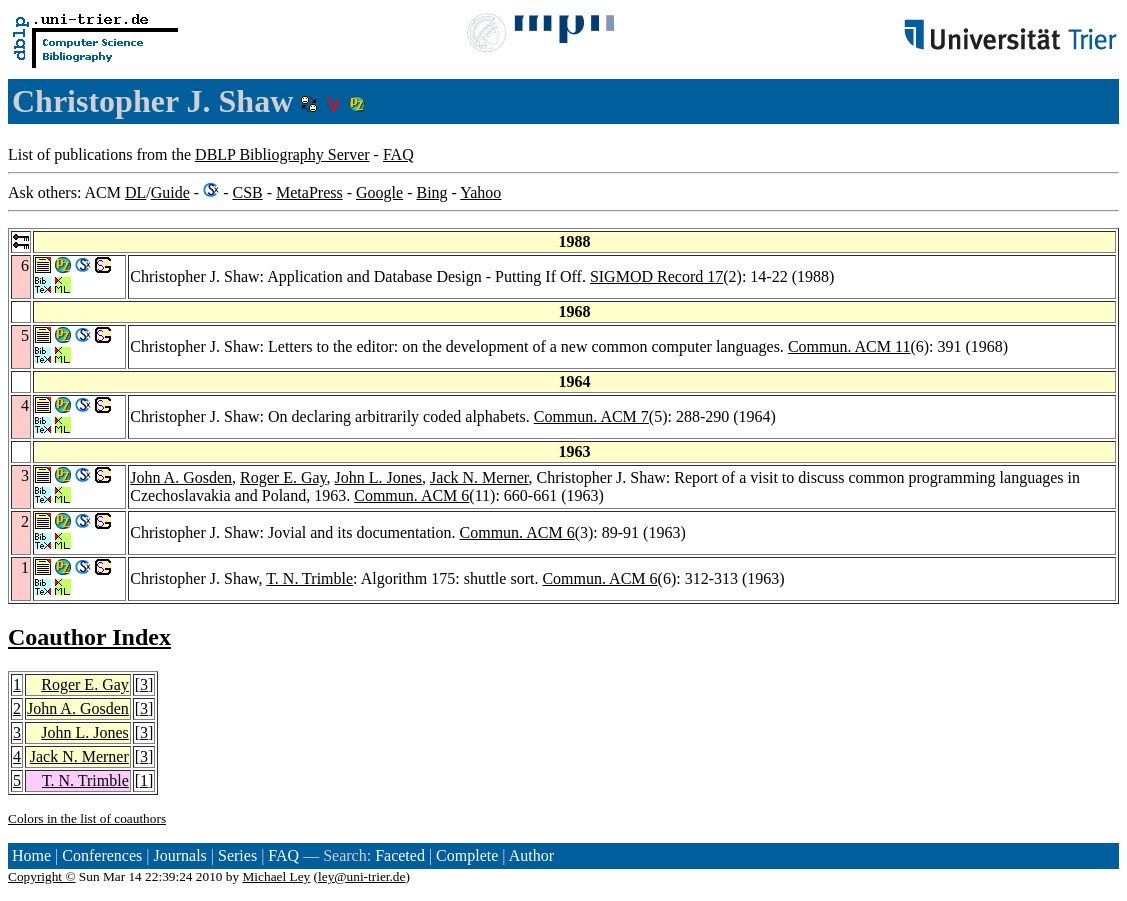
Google (379, 192)
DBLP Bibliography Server (282, 154)
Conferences (102, 855)
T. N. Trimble (309, 578)
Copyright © (42, 876)
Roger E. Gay (283, 477)
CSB (247, 192)
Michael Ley (277, 876)
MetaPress (309, 192)
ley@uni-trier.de (361, 876)
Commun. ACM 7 (591, 416)
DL (135, 192)
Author (531, 855)
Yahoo (480, 192)
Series (237, 855)
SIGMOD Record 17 (656, 276)
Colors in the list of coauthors (87, 818)
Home (31, 855)
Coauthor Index (89, 637)
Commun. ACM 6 (411, 495)
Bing (431, 192)
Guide (170, 192)
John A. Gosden (181, 477)
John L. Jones (379, 477)
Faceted (400, 855)
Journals (179, 855)
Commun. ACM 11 (849, 346)
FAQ (398, 154)
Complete (467, 855)
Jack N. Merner (479, 477)
